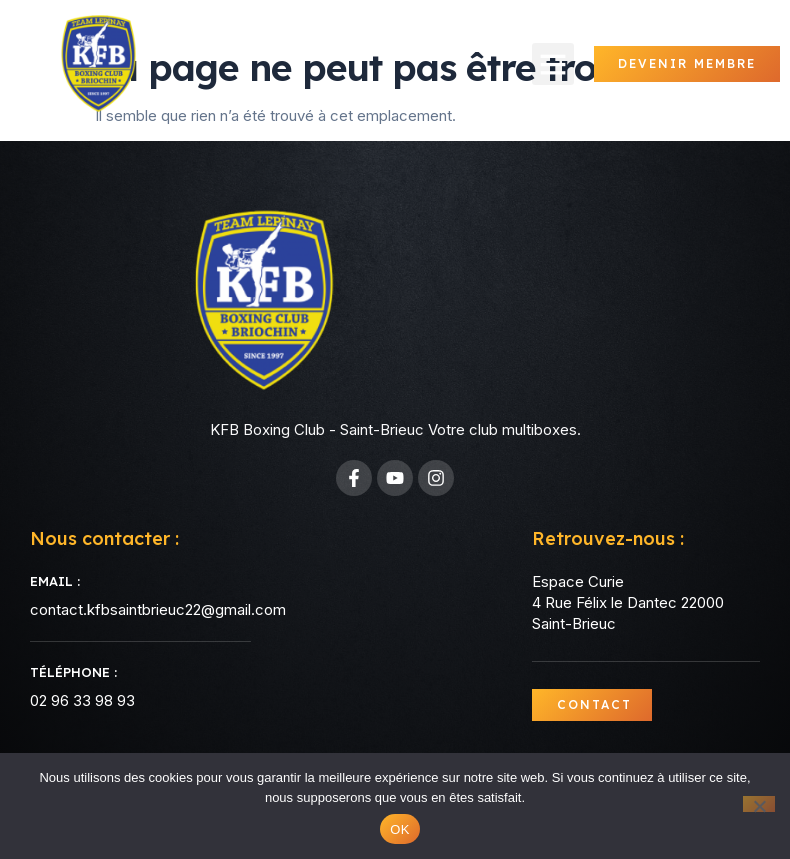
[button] (553, 64)
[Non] (759, 804)
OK (399, 829)
